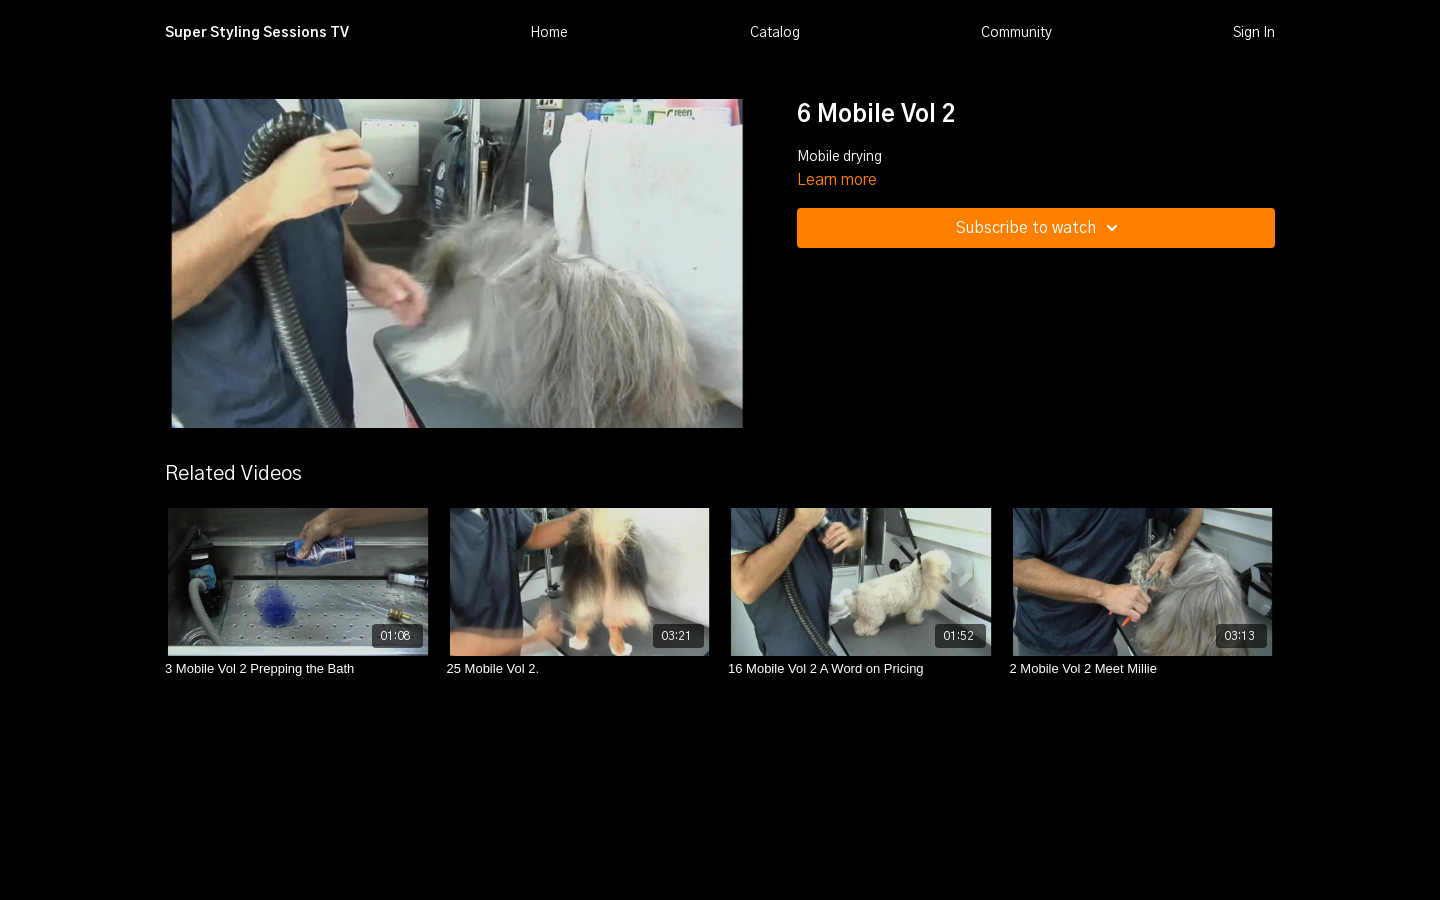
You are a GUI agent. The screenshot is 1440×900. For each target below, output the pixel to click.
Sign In (1254, 33)
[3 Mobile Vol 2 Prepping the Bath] (298, 669)
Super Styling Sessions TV (257, 33)
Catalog (775, 33)
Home (549, 33)
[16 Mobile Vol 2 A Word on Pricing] (861, 669)
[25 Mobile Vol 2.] (580, 669)
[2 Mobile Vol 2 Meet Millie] (1143, 669)
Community (1016, 33)
